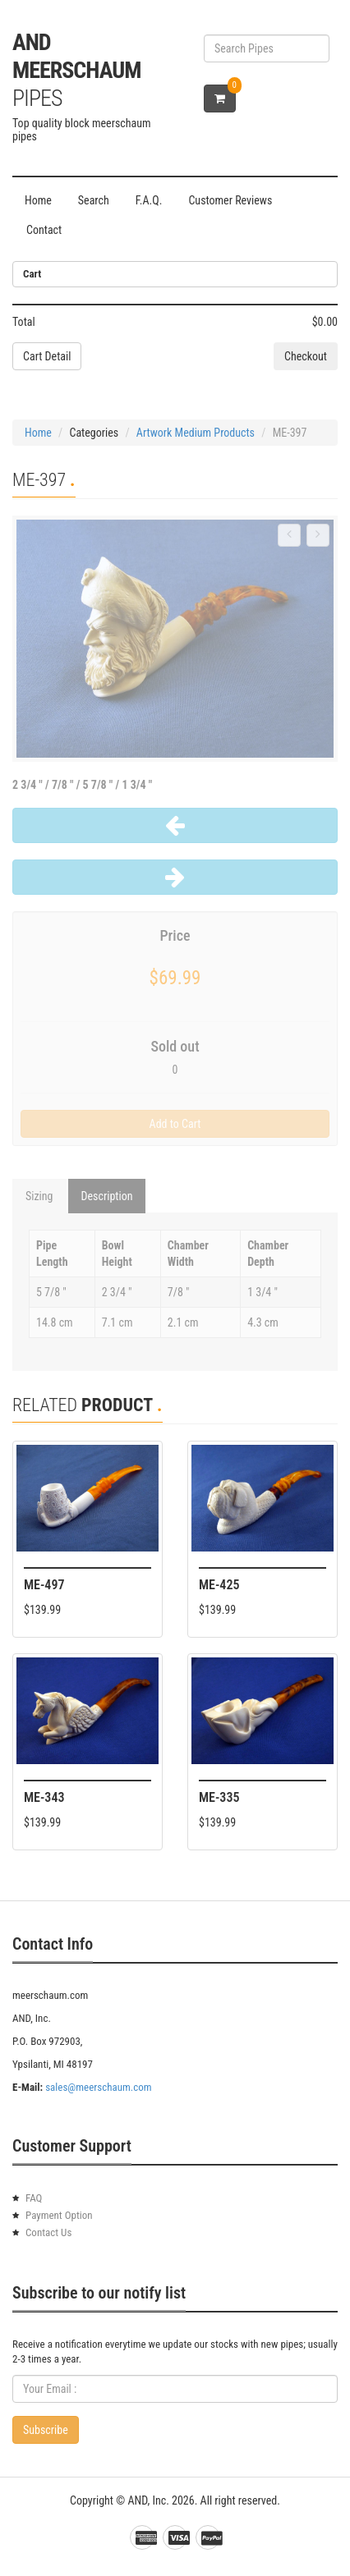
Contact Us (48, 2232)
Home (38, 200)
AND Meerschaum (76, 70)
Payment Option (59, 2215)
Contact (44, 229)
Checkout (305, 356)
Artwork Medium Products (195, 432)
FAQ (33, 2198)
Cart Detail (47, 356)
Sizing (39, 1196)
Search (93, 200)
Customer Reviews (230, 200)
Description (107, 1196)
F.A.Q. (149, 200)
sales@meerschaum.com (98, 2087)
